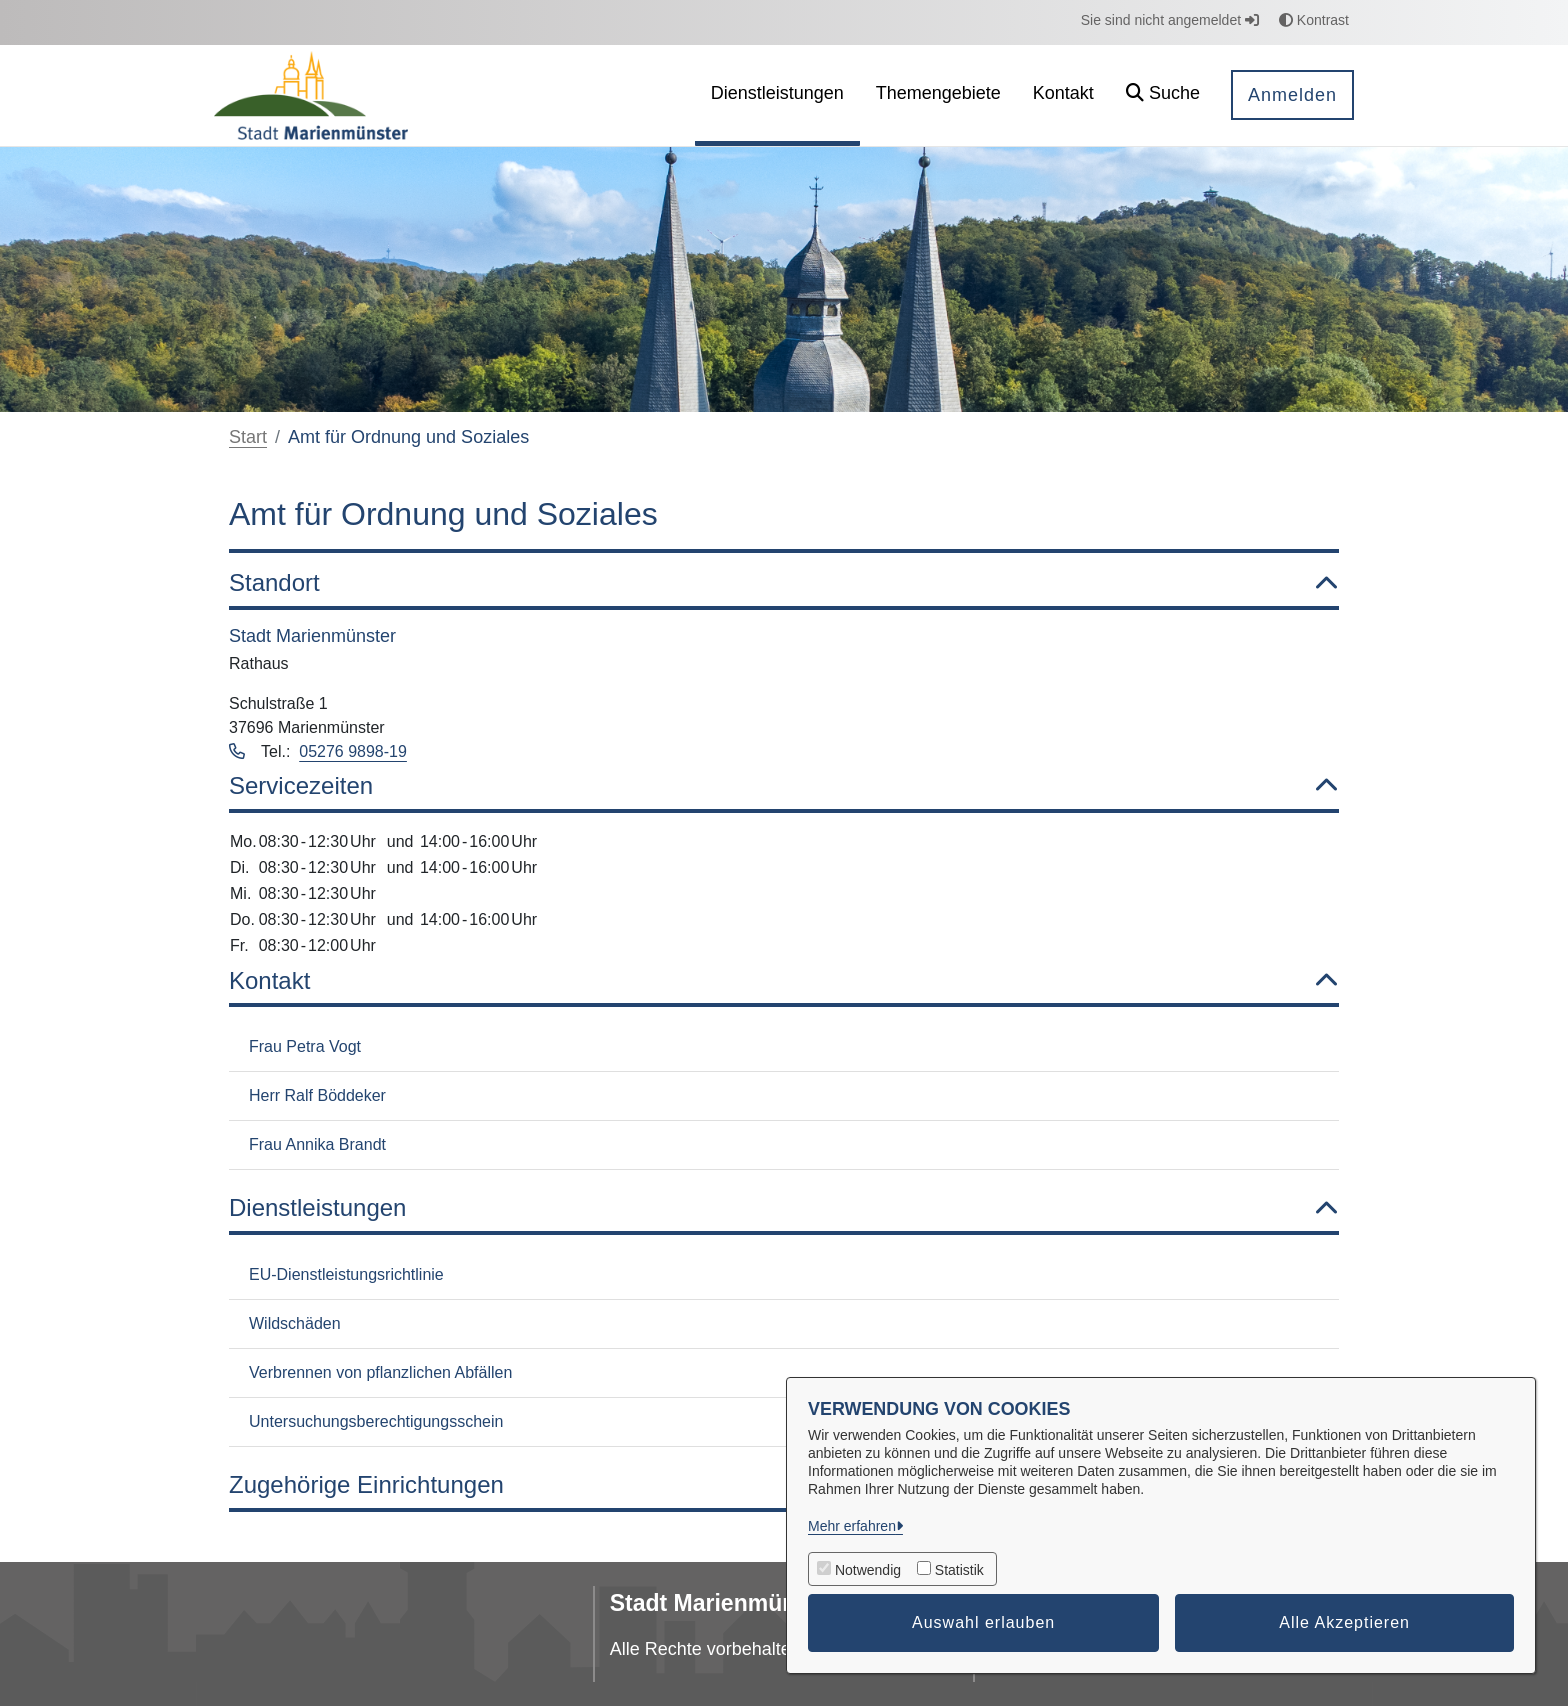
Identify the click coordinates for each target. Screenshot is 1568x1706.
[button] (1163, 95)
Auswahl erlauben (983, 1622)
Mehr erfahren (852, 1526)
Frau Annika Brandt (317, 1144)
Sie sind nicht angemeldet (1170, 20)
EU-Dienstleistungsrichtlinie (346, 1274)
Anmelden (1292, 95)
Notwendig (868, 1570)
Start (248, 437)
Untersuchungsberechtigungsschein (376, 1421)
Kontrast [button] (1314, 20)
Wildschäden (295, 1323)
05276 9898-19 (353, 751)
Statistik (959, 1570)
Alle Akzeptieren (1344, 1622)
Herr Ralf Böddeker (317, 1095)
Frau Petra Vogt (305, 1046)
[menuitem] (777, 95)
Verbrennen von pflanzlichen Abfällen (380, 1372)
